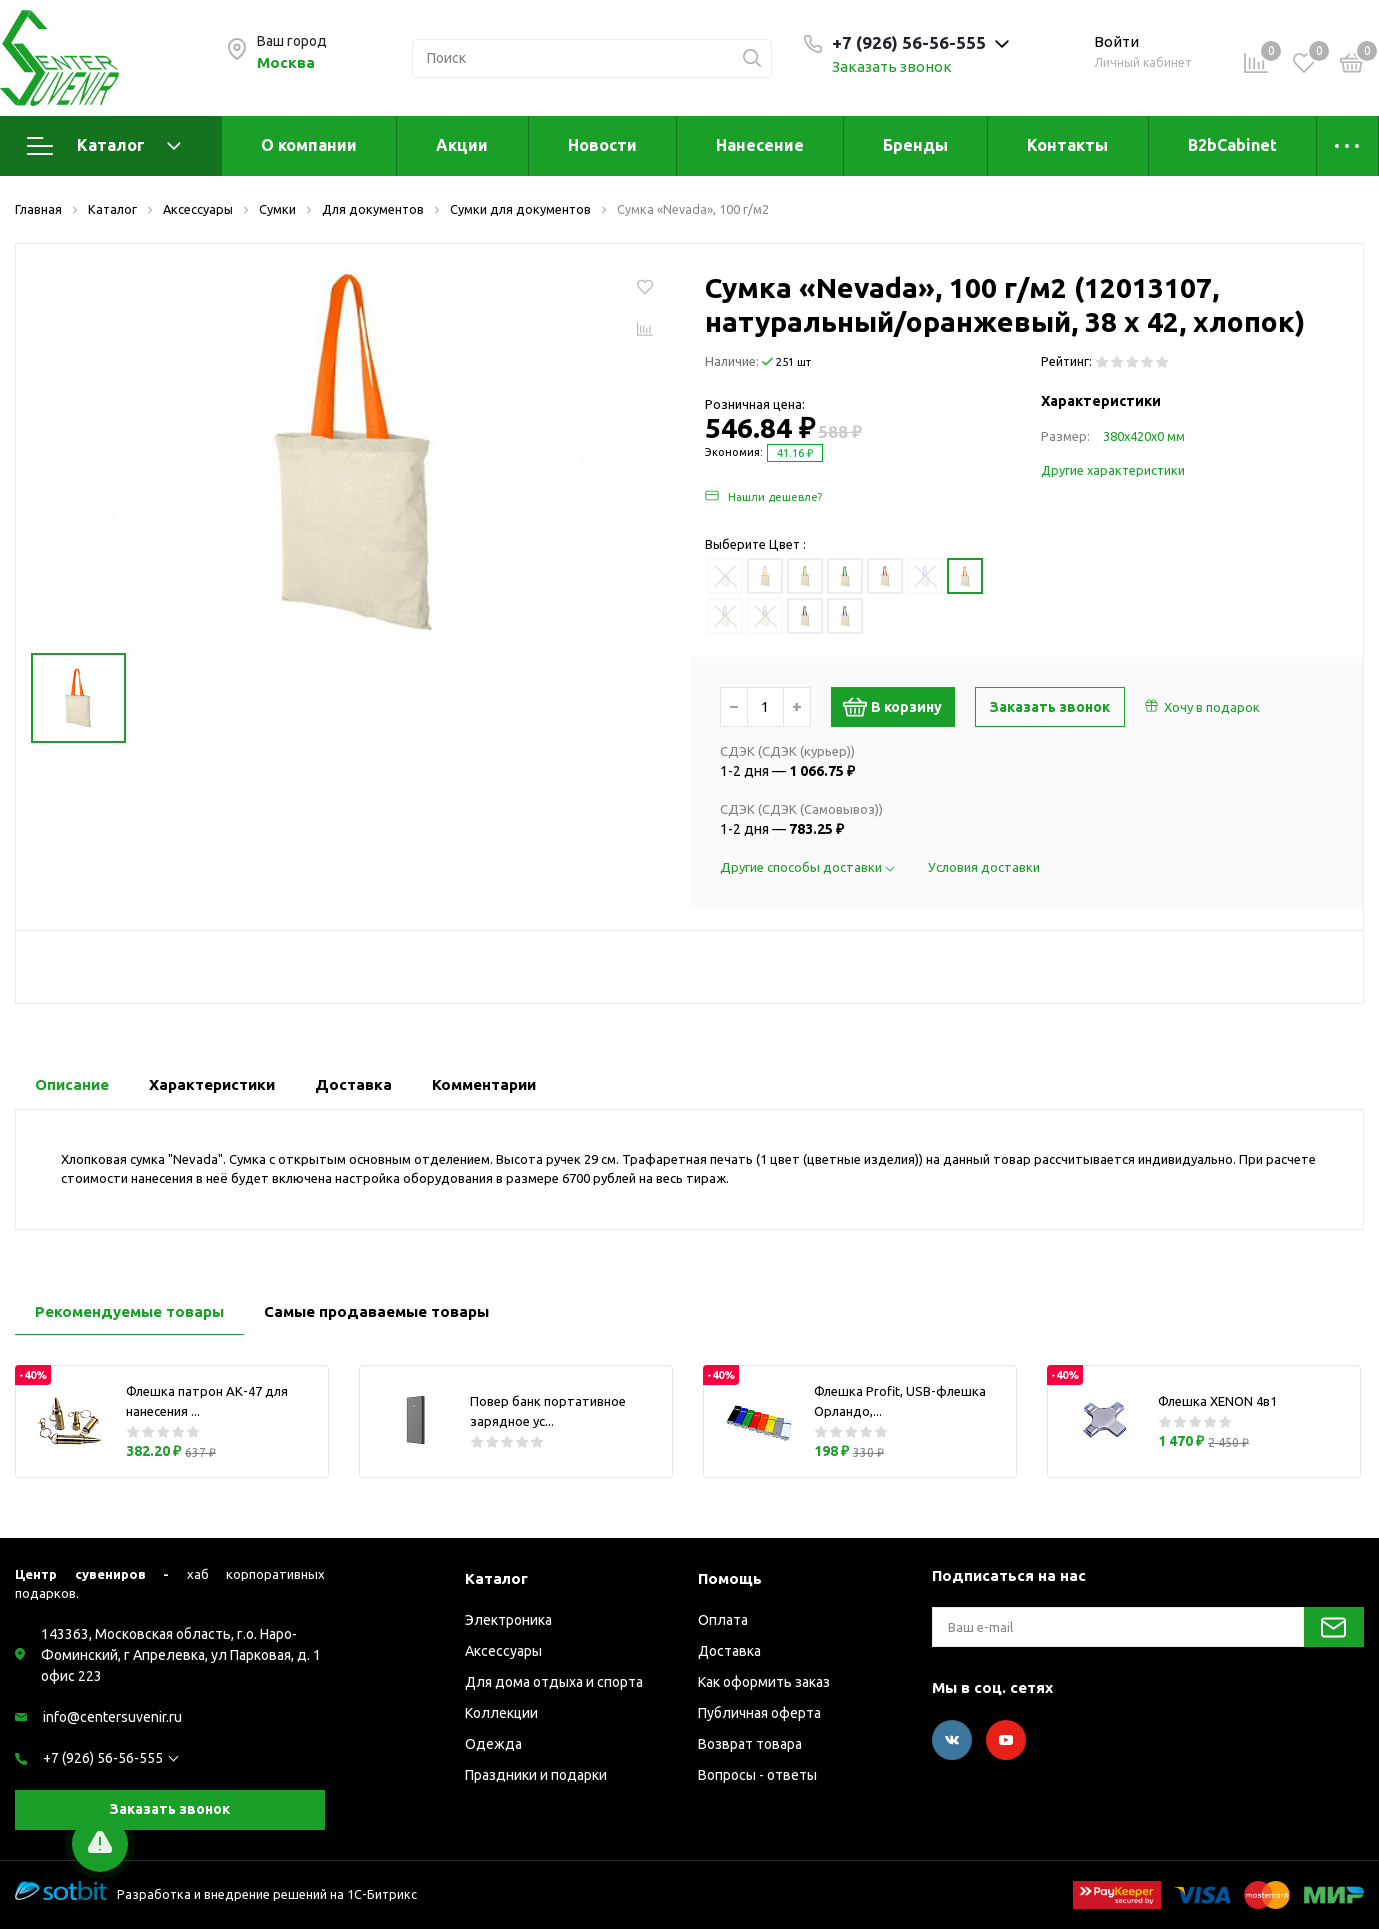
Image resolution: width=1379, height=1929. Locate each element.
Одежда (493, 1744)
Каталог (104, 146)
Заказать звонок (892, 66)
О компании (309, 145)
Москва (286, 62)
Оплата (723, 1620)
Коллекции (501, 1713)
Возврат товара (750, 1744)
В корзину (898, 707)
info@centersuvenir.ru (112, 1717)
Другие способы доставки (809, 867)
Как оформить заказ (764, 1682)
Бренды (915, 145)
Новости (602, 145)
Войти (1116, 41)
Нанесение (760, 145)
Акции (462, 145)
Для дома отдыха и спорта (554, 1682)
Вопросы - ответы (757, 1775)
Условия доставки (984, 867)
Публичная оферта (759, 1713)
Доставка (729, 1651)
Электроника (508, 1620)
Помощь (730, 1578)
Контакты (1067, 145)
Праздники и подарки (536, 1775)
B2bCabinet (1232, 145)
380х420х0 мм (1144, 436)
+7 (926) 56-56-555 (103, 1758)
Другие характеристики (1113, 470)
